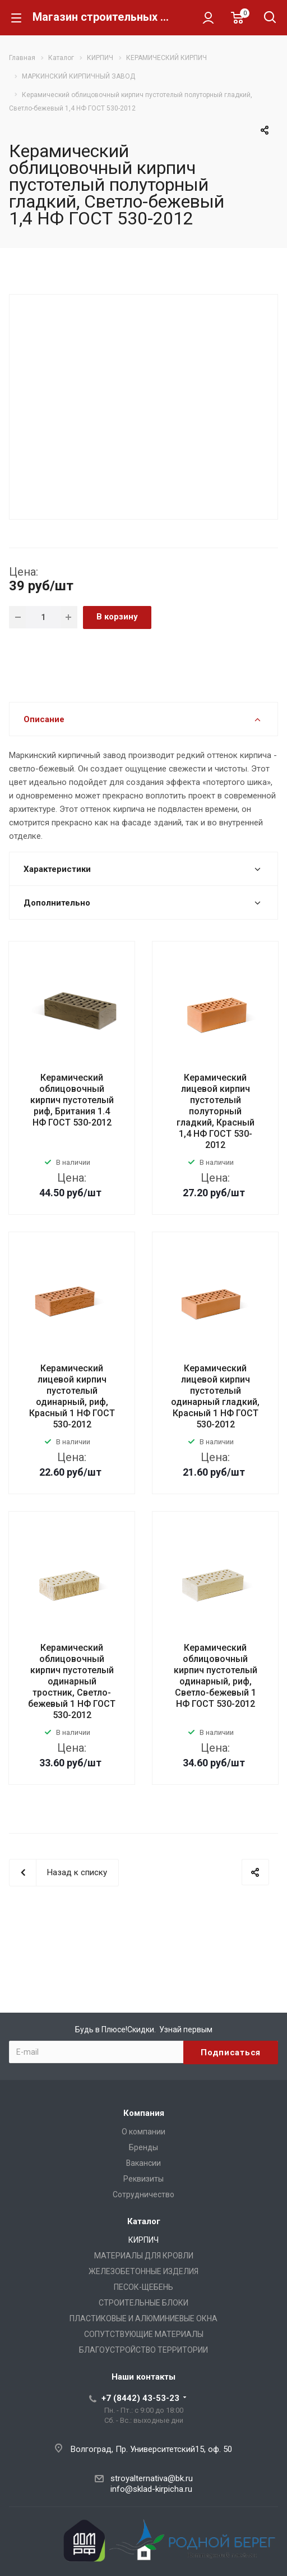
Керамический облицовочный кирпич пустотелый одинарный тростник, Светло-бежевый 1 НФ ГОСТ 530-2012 (71, 1681)
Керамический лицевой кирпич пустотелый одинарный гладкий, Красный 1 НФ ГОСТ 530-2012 (215, 1396)
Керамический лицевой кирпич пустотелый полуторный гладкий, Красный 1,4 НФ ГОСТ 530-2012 (215, 1111)
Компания (143, 2113)
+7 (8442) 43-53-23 (140, 2398)
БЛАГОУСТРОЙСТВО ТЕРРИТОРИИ (143, 2349)
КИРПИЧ (143, 2239)
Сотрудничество (143, 2194)
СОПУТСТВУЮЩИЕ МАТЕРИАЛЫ (143, 2334)
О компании (143, 2131)
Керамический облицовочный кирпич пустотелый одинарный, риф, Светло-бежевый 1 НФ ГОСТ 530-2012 (215, 1675)
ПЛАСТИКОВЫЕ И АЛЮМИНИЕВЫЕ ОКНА (143, 2318)
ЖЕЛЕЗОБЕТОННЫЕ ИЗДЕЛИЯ (143, 2271)
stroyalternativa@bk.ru (151, 2478)
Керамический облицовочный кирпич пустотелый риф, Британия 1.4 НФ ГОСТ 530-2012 (72, 1100)
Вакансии (143, 2163)
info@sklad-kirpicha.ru (151, 2489)
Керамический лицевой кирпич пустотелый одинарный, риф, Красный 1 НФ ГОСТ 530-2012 (72, 1396)
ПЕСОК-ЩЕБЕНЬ (143, 2287)
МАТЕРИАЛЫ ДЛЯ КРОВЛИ (143, 2255)
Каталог (143, 2221)
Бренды (143, 2147)
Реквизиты (143, 2178)
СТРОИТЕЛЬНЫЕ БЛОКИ (143, 2302)
